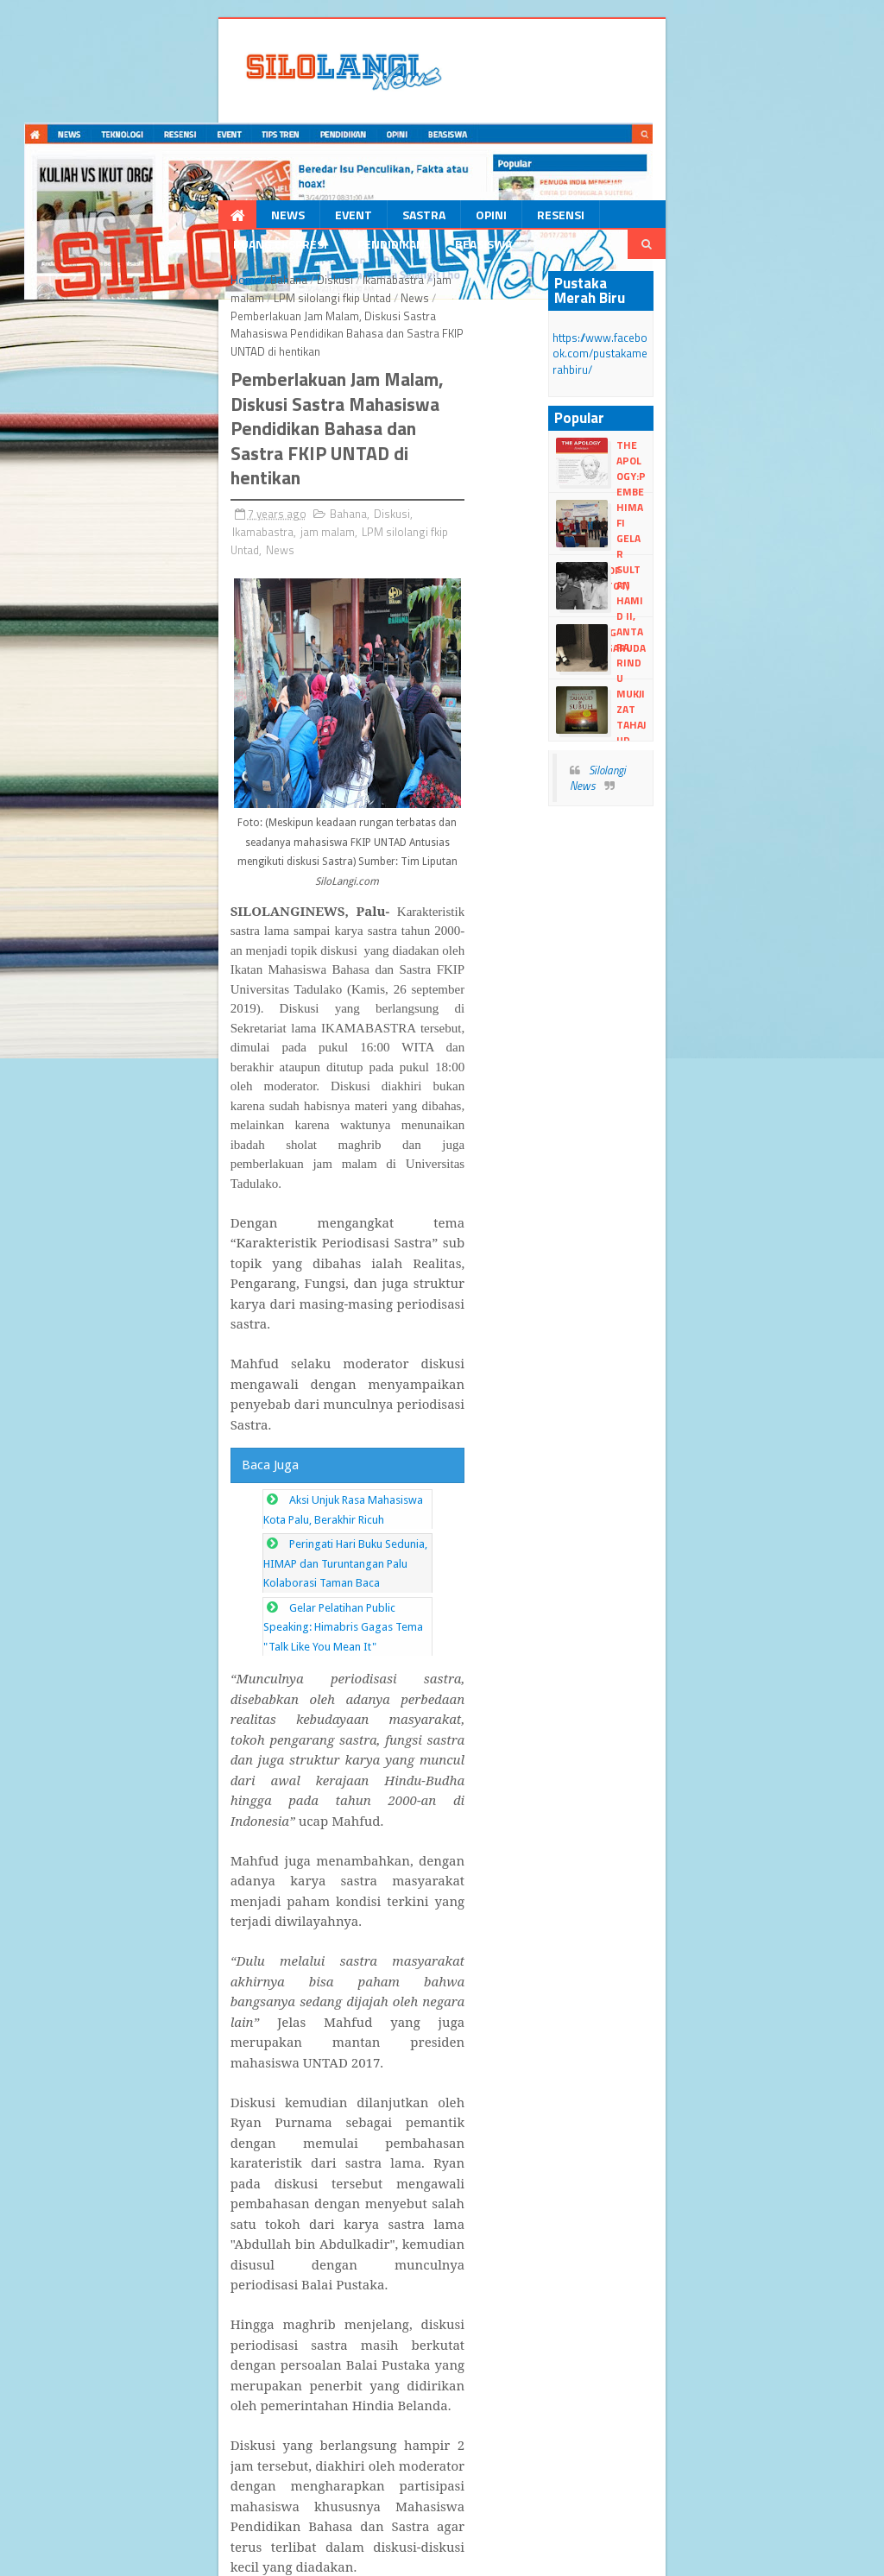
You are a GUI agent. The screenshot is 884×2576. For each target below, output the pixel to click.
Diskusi (208, 287)
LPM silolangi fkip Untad (429, 287)
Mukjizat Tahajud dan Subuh (712, 686)
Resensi (430, 219)
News (157, 219)
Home (119, 287)
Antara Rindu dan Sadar (716, 617)
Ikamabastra (266, 287)
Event (223, 219)
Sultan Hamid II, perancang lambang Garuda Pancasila (724, 571)
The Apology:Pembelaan (723, 438)
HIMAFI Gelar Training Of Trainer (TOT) (716, 500)
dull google (128, 2555)
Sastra (293, 219)
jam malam (333, 287)
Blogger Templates (279, 2538)
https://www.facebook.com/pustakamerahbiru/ (694, 338)
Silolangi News (684, 747)
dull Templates (189, 2538)
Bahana (161, 287)
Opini (360, 219)
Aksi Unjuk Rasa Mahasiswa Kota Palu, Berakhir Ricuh (291, 1102)
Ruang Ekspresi (531, 219)
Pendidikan (642, 219)
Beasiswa (734, 219)
